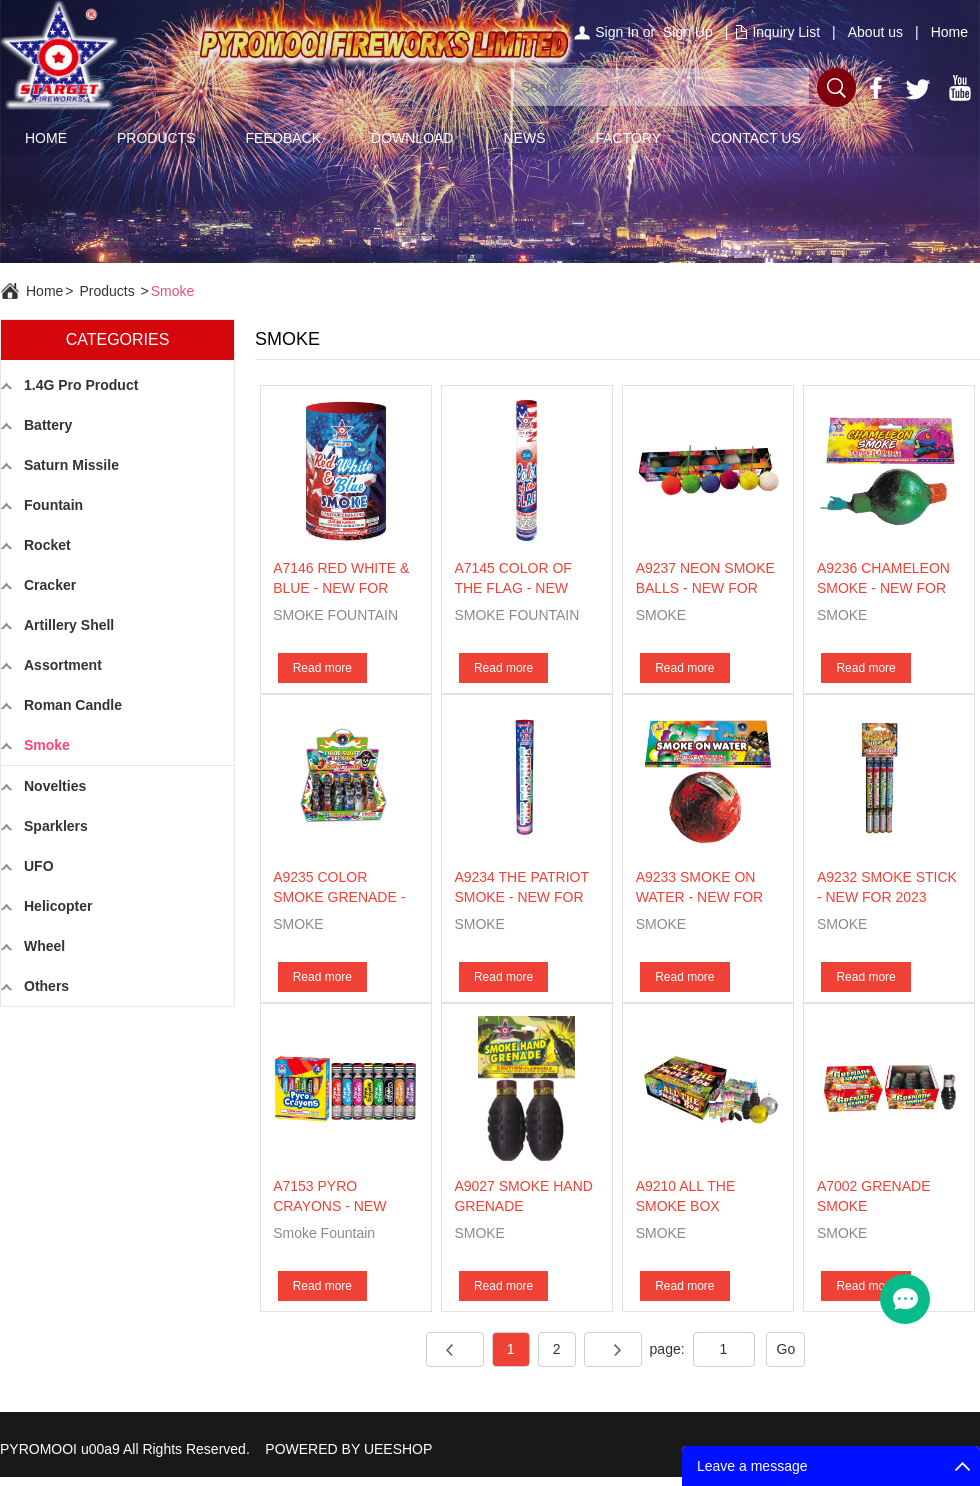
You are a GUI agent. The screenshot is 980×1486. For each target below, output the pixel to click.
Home (949, 32)
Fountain (53, 505)
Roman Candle (73, 705)
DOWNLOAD (412, 138)
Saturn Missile (71, 465)
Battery (48, 425)
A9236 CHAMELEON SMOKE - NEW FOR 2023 (883, 588)
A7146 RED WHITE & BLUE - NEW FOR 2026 (341, 588)
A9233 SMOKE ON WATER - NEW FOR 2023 (700, 897)
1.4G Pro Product (81, 385)
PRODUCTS (156, 138)
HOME (46, 138)
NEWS (524, 138)
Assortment (63, 665)
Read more (322, 668)
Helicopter (58, 906)
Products (106, 291)
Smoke (173, 291)
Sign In (617, 32)
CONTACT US (756, 138)
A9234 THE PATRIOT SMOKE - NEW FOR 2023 (521, 897)
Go (786, 1349)
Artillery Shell (69, 625)
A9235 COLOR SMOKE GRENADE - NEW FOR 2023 (339, 897)
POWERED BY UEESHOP (348, 1449)
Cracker (50, 585)
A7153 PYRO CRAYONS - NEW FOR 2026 (329, 1206)
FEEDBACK (283, 138)
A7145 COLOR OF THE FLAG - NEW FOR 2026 (513, 588)
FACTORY (628, 138)
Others (46, 986)
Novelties (55, 786)
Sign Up (688, 32)
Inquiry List (786, 32)
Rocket (47, 545)
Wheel (44, 946)
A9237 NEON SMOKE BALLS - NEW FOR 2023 (705, 588)
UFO (39, 866)
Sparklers (56, 826)
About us (875, 32)
